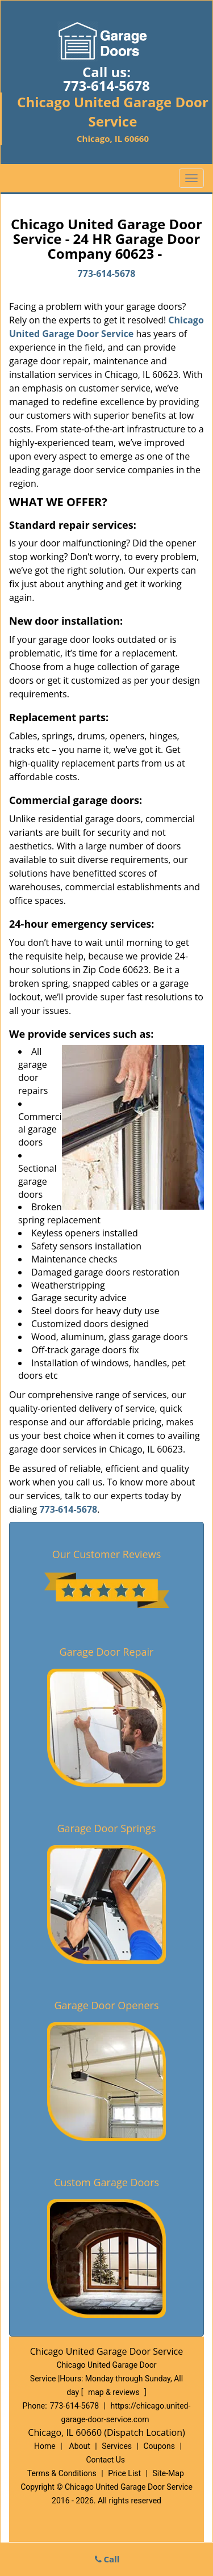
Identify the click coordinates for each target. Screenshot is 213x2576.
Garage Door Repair (107, 1652)
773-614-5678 (106, 85)
